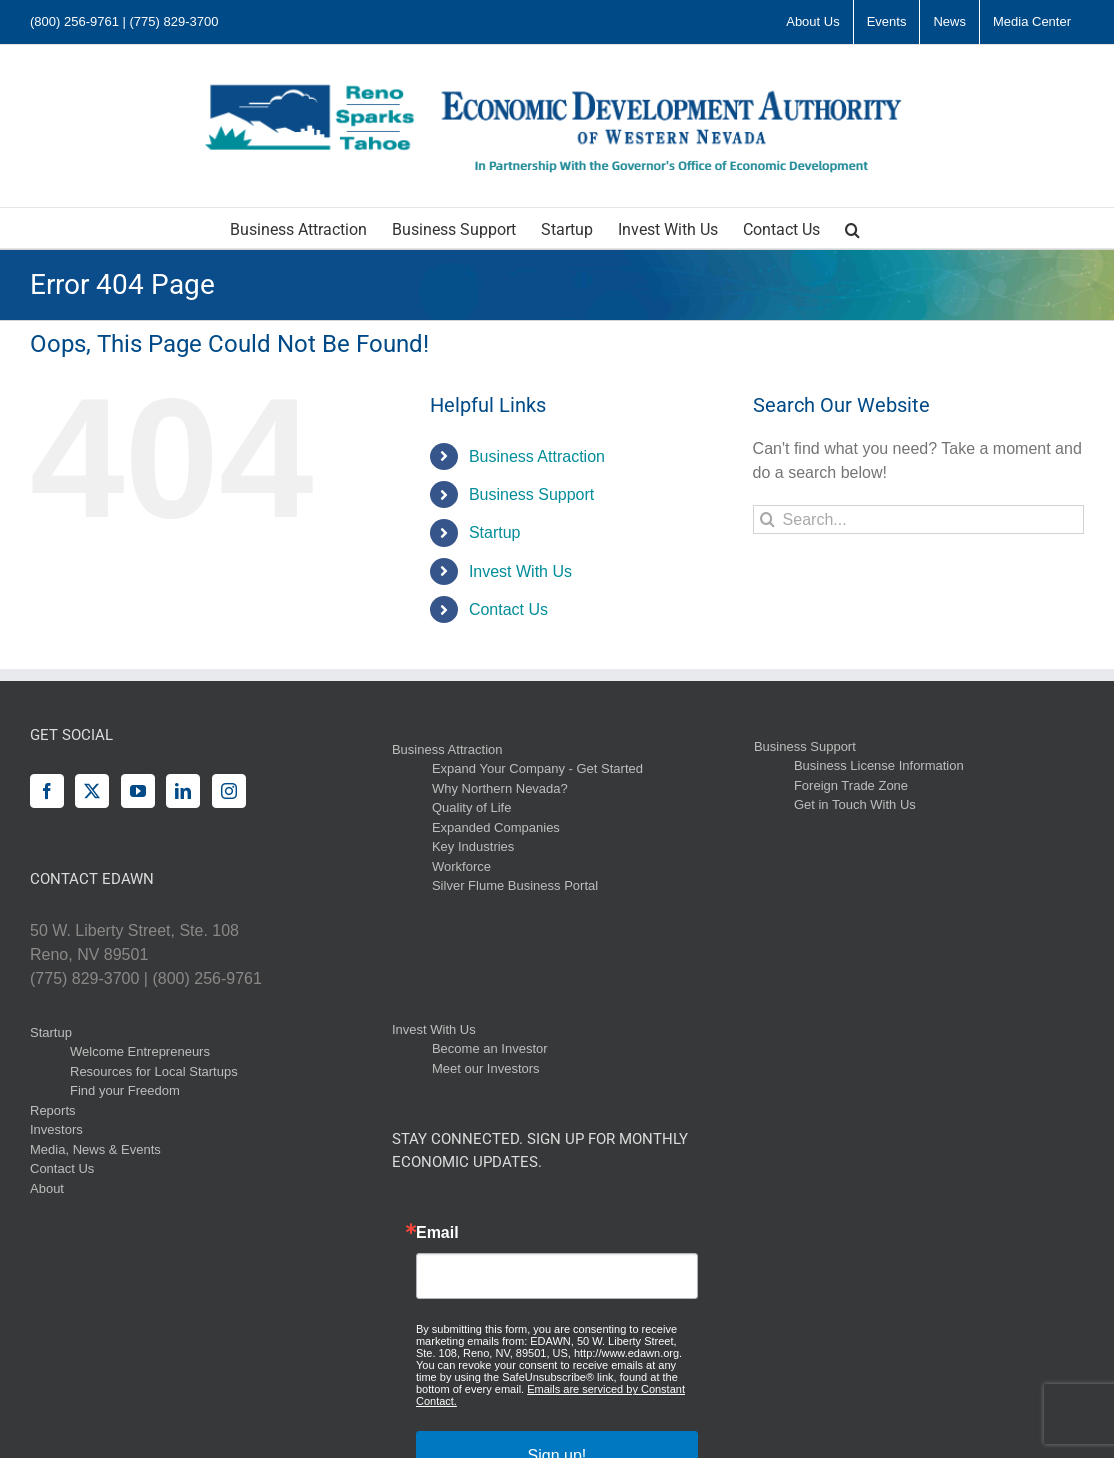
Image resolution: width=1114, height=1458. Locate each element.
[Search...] (918, 519)
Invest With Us (520, 571)
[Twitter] (92, 791)
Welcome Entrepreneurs (140, 1051)
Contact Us (508, 609)
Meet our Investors (486, 1068)
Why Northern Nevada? (500, 788)
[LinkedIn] (183, 791)
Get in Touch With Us (855, 804)
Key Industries (473, 846)
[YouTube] (138, 791)
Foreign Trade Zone (851, 785)
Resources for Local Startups (154, 1071)
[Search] (767, 519)
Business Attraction (537, 456)
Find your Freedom (125, 1090)
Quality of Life (472, 807)
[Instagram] (229, 791)
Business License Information (879, 765)
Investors (56, 1129)
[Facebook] (47, 791)
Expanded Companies (496, 827)
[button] (852, 228)
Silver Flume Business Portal (515, 885)
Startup (495, 532)
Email (437, 1233)
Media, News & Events (95, 1149)
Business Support (531, 494)
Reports (53, 1110)
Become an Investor (490, 1048)
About (47, 1188)
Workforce (461, 866)
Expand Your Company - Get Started (537, 768)
